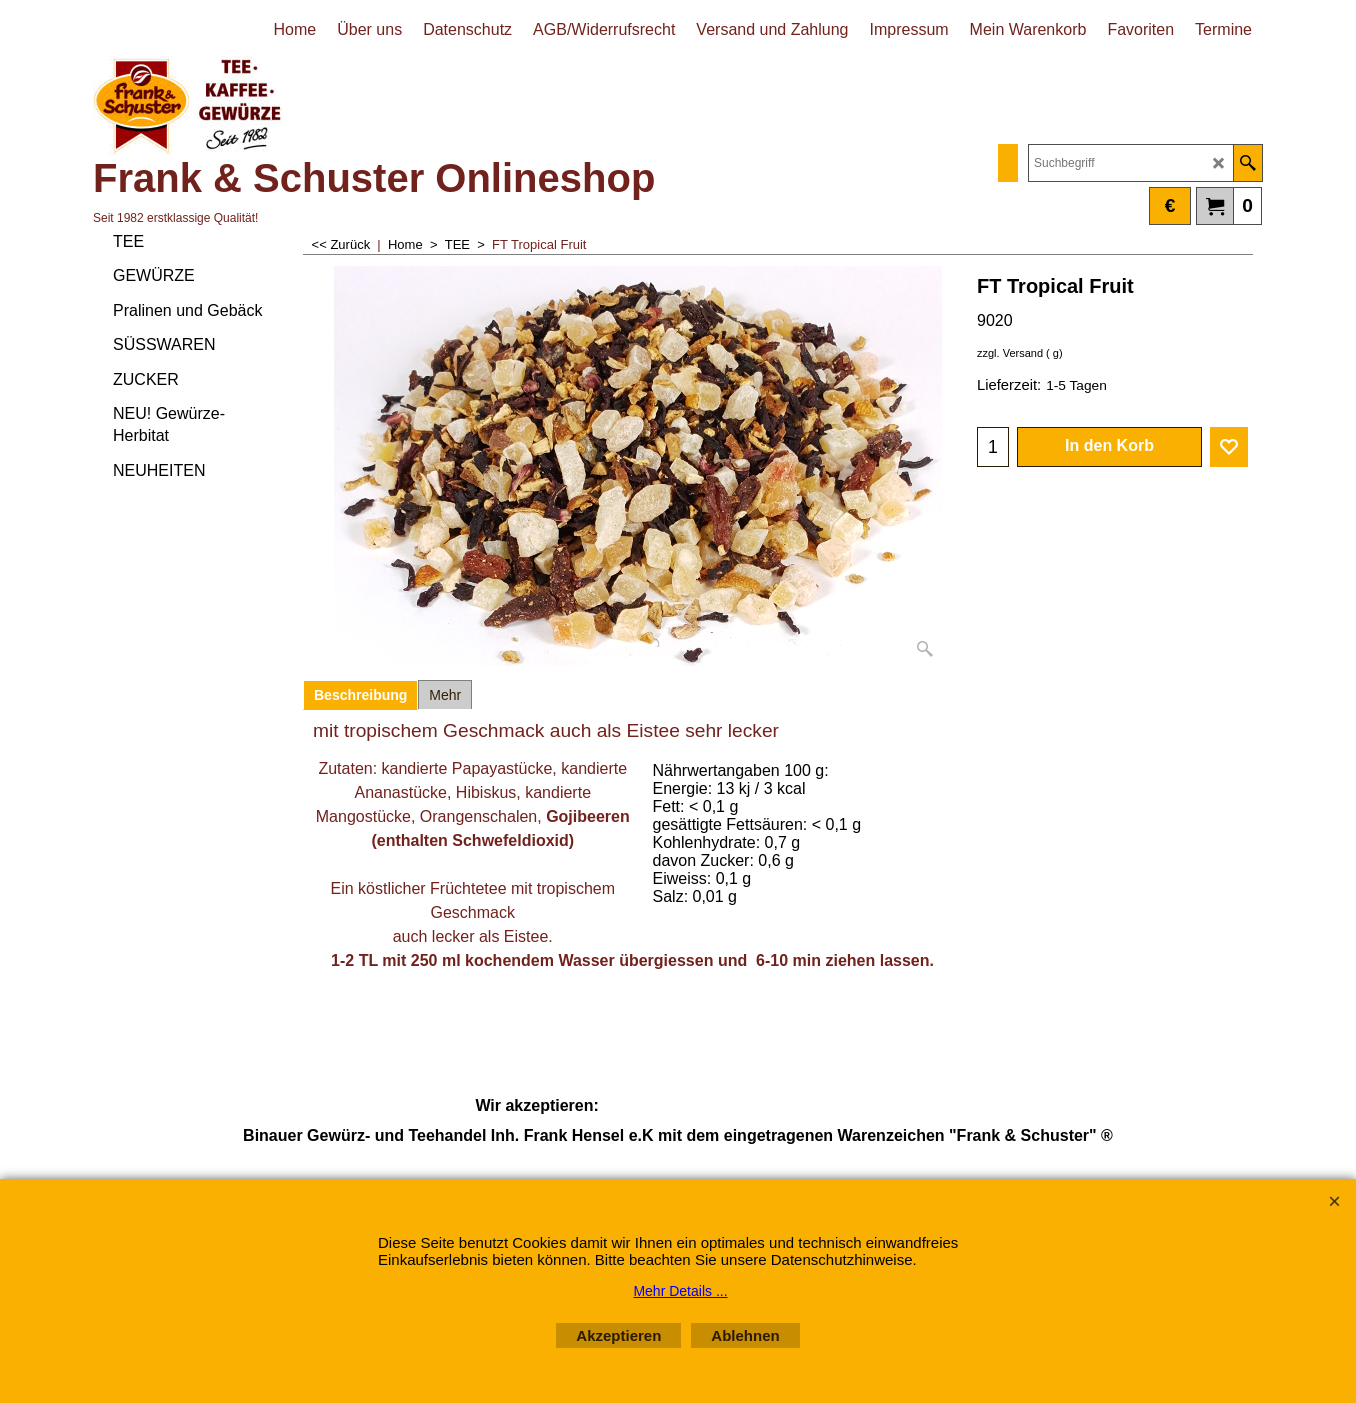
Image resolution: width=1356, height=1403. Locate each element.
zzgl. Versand (1010, 353)
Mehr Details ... (680, 1291)
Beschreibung (360, 695)
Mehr (445, 695)
